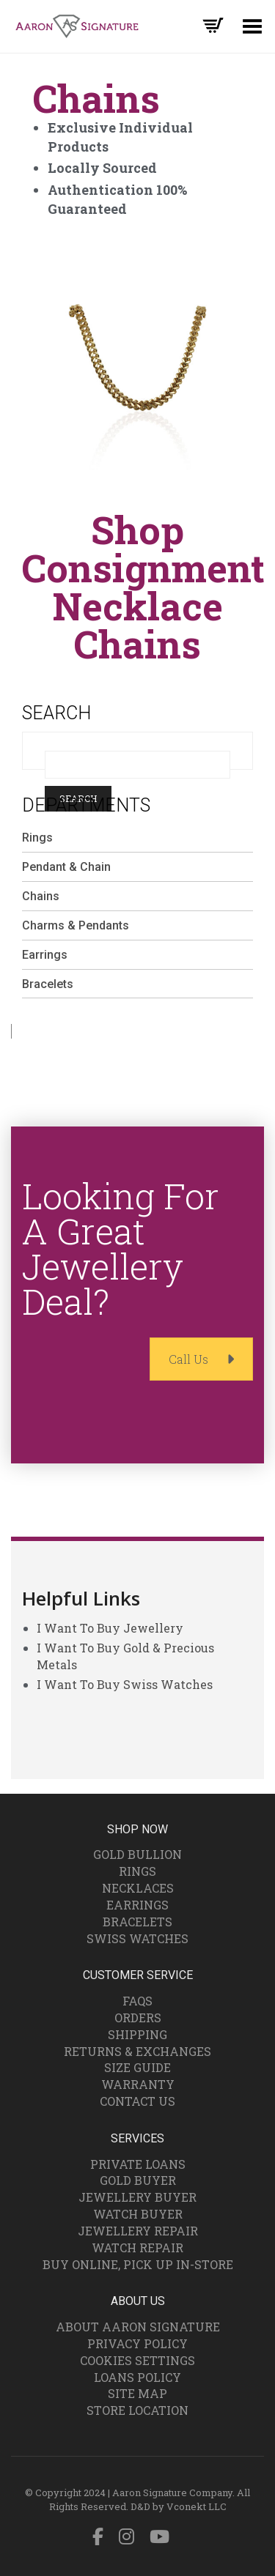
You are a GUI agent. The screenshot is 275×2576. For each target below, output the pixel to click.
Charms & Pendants (75, 925)
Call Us (201, 1359)
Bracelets (47, 984)
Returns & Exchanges (137, 2051)
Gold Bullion (137, 1854)
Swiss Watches (137, 1938)
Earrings (44, 955)
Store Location (137, 2410)
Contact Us (137, 2101)
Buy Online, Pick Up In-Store (138, 2264)
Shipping (137, 2034)
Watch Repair (137, 2247)
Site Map (137, 2393)
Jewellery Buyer (137, 2197)
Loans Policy (137, 2377)
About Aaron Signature (138, 2326)
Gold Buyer (138, 2180)
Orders (137, 2017)
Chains (40, 896)
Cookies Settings (137, 2360)
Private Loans (138, 2164)
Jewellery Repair (138, 2230)
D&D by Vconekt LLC (179, 2506)
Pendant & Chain (66, 867)
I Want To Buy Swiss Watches (125, 1684)
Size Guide (137, 2067)
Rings (37, 838)
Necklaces (138, 1888)
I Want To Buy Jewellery (110, 1628)
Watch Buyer (138, 2213)
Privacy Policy (137, 2343)
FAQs (137, 2000)
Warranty (138, 2084)
